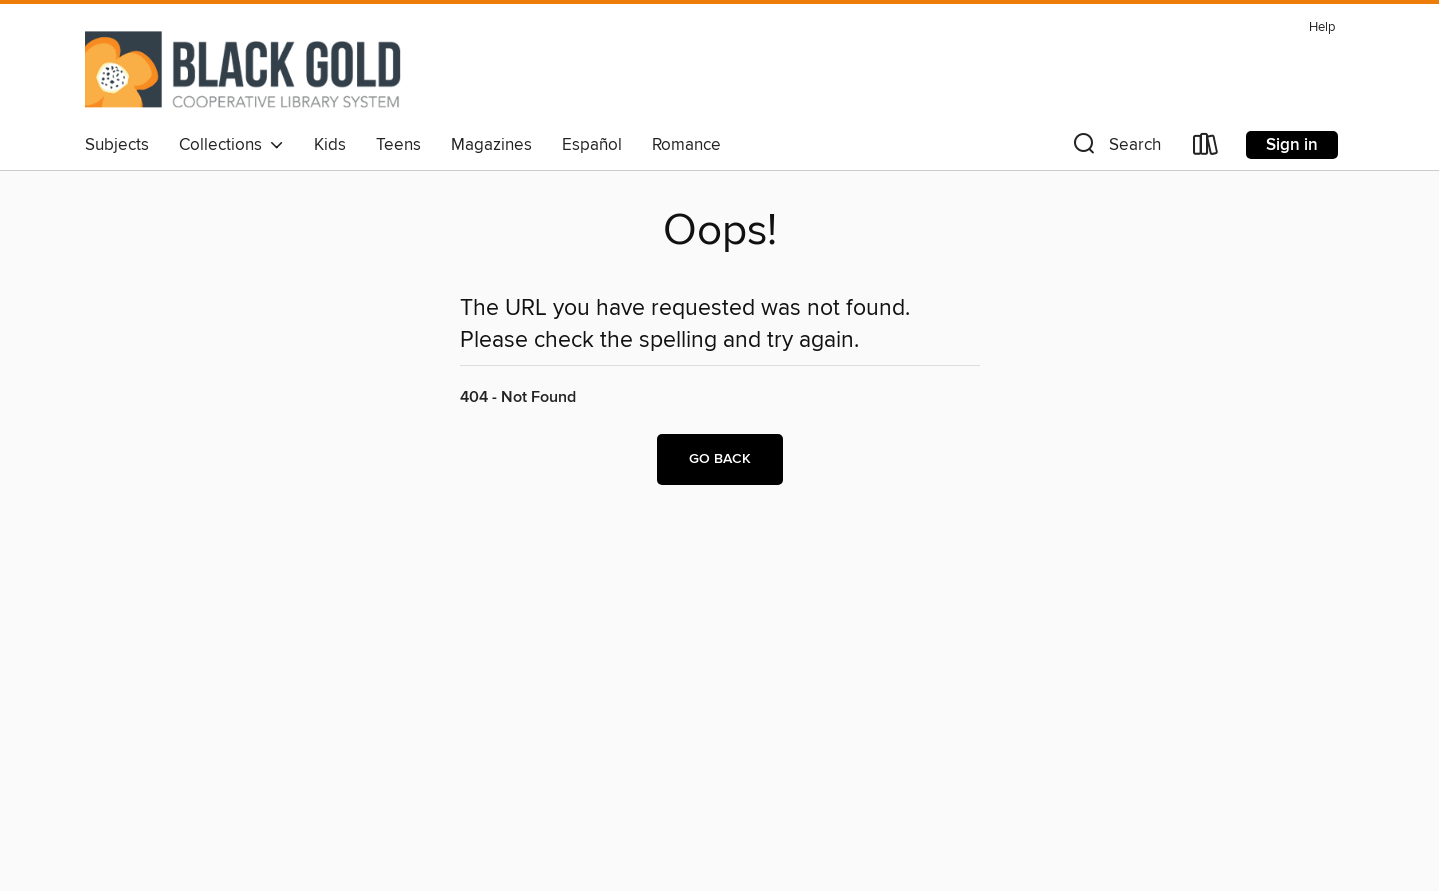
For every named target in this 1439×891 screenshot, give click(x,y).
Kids (330, 145)
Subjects (117, 145)
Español (592, 145)
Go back (720, 459)
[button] (1115, 148)
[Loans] (1206, 148)
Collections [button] (231, 145)
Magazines (491, 145)
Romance (686, 145)
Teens (398, 145)
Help (1322, 27)
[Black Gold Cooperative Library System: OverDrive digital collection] (243, 69)
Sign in (1292, 145)
